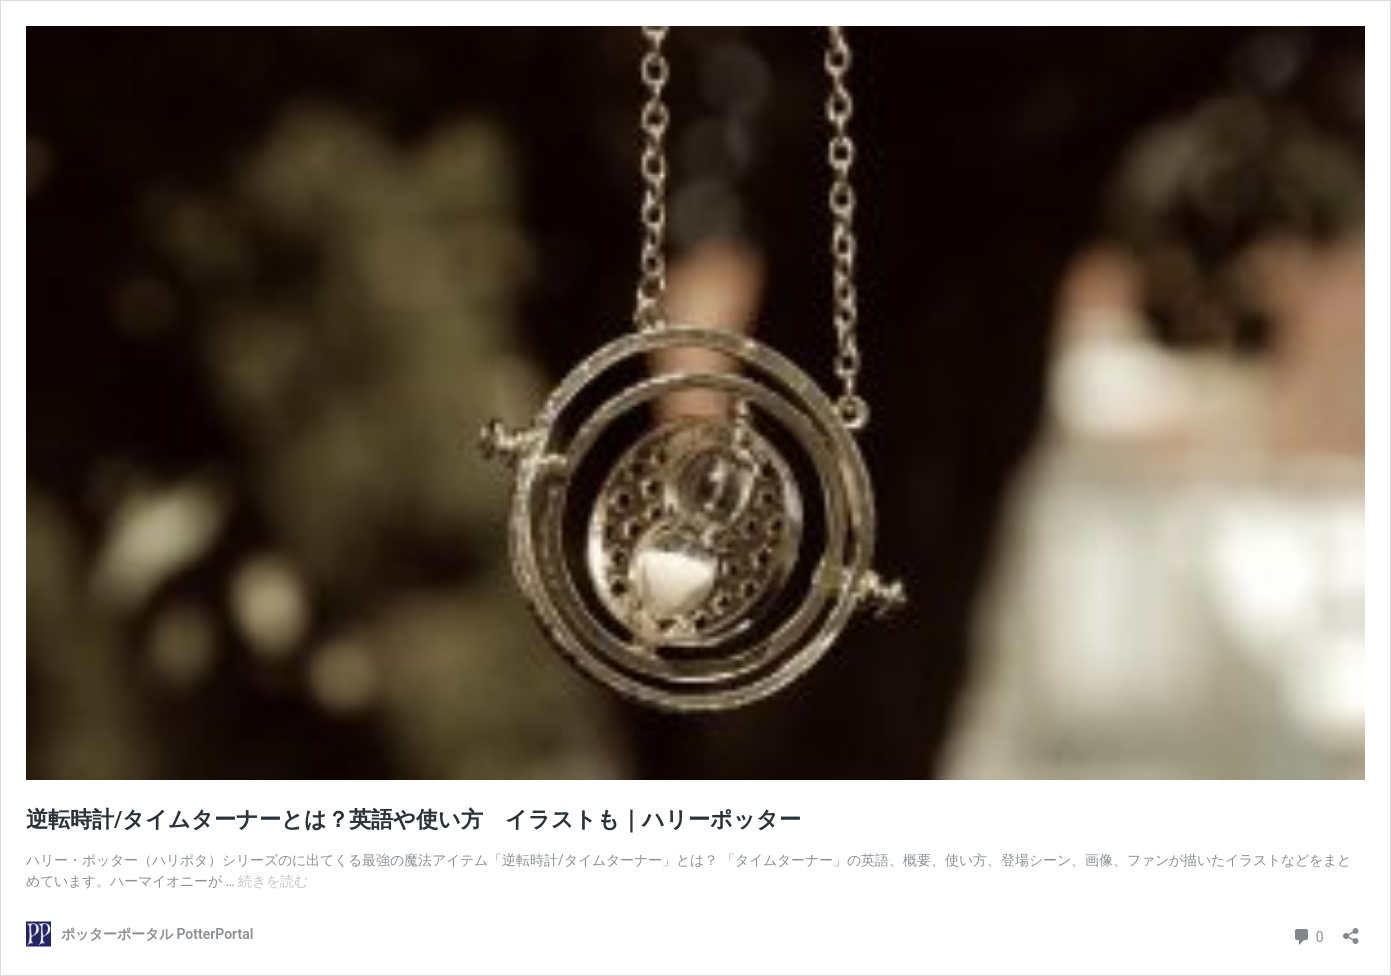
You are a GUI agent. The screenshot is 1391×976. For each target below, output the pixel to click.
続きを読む (273, 881)
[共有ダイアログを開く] (1351, 929)
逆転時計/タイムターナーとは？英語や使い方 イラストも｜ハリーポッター (413, 819)
